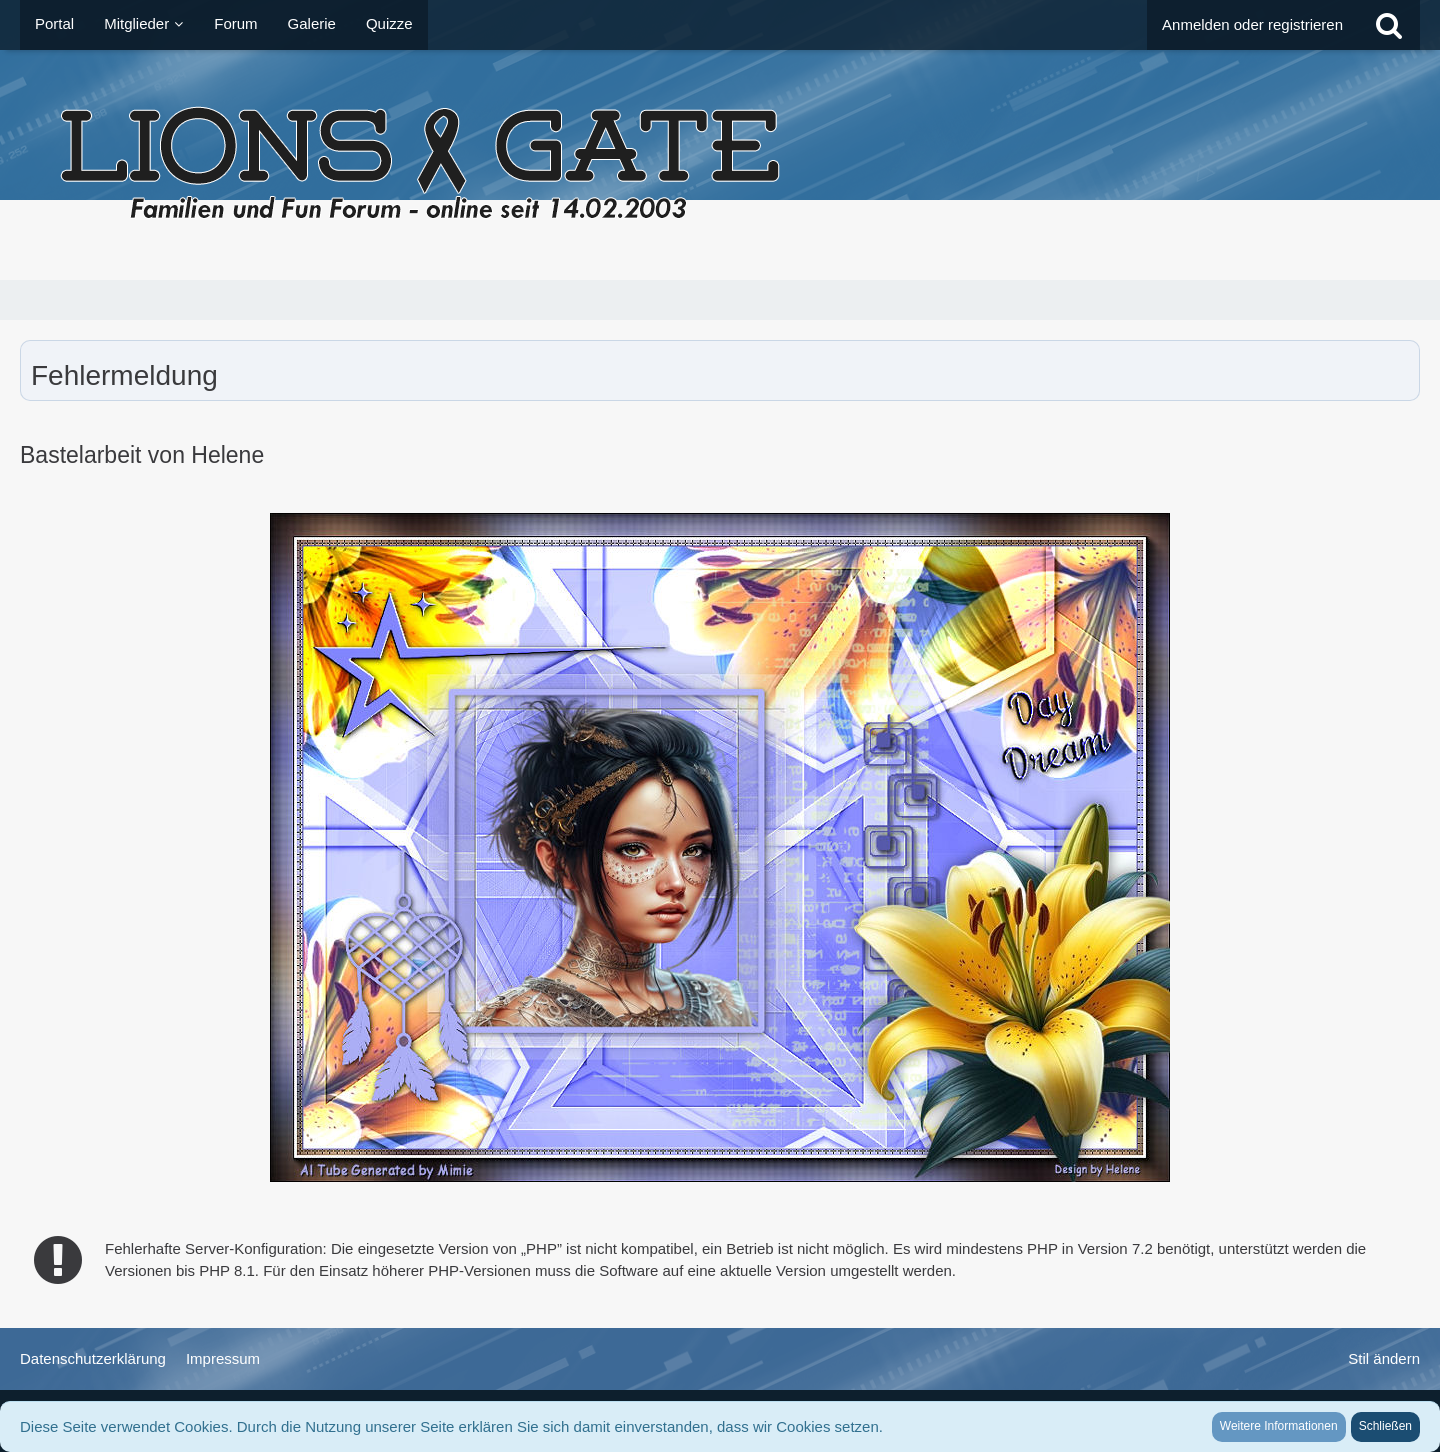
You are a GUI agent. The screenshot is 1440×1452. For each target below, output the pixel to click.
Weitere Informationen (1279, 1426)
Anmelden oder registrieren (1252, 24)
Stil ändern (1384, 1358)
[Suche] (1389, 25)
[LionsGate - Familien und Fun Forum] (720, 165)
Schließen (1385, 1426)
